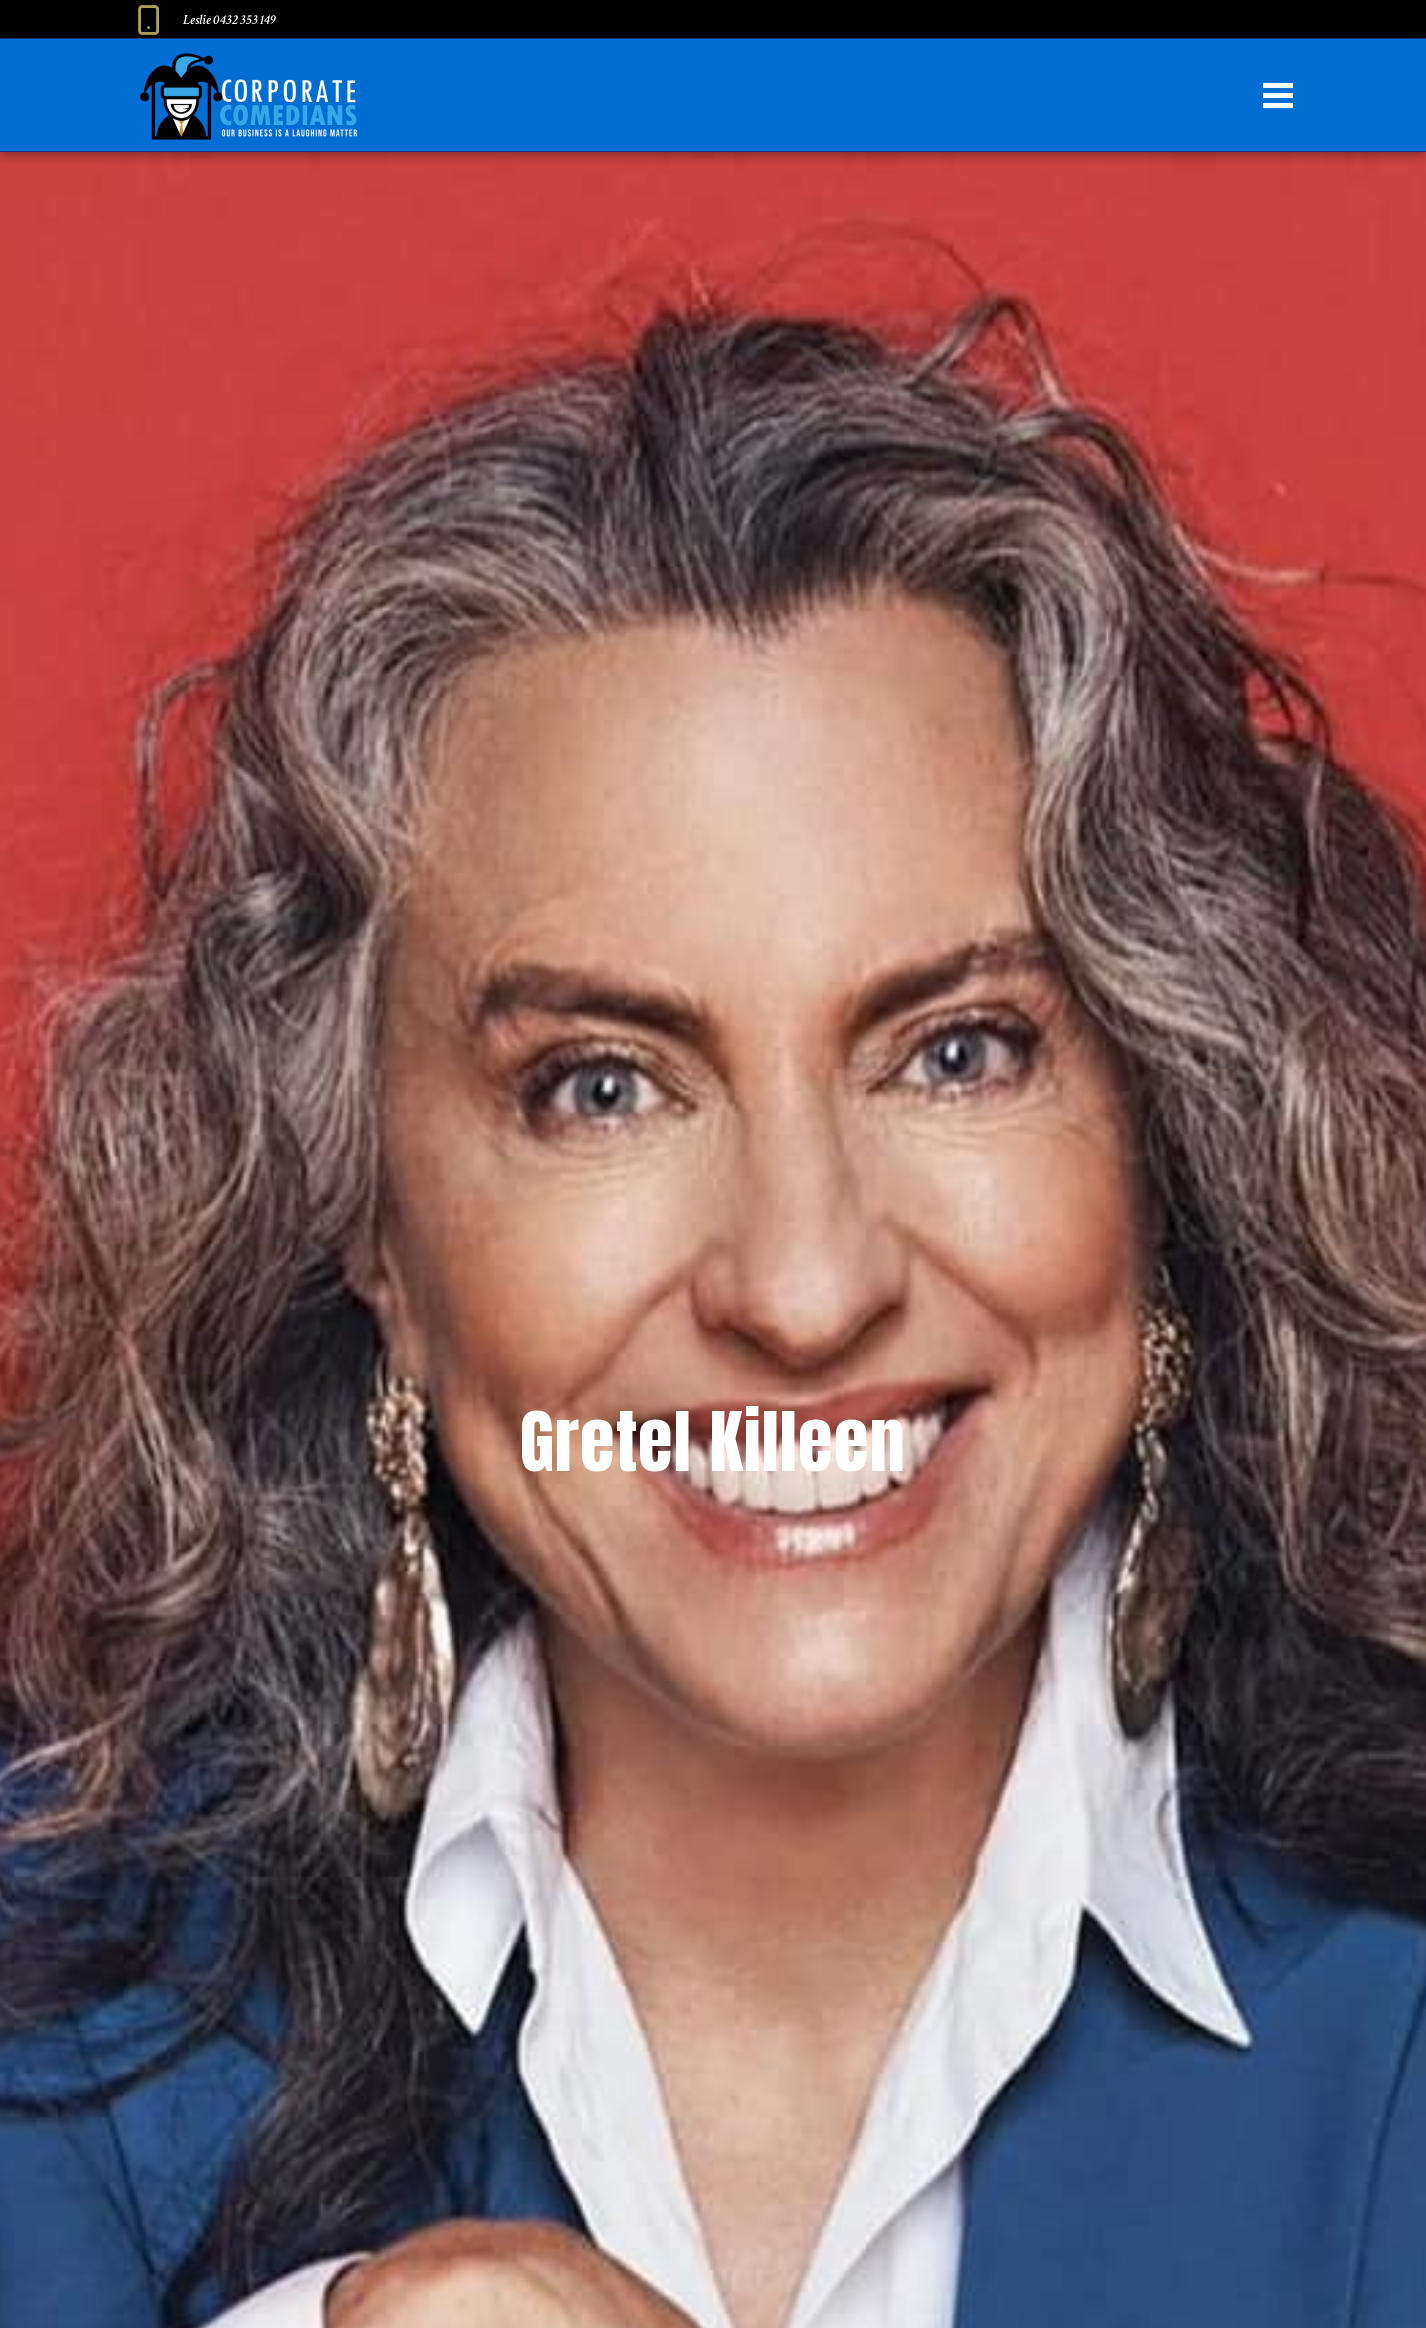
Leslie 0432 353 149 (229, 20)
